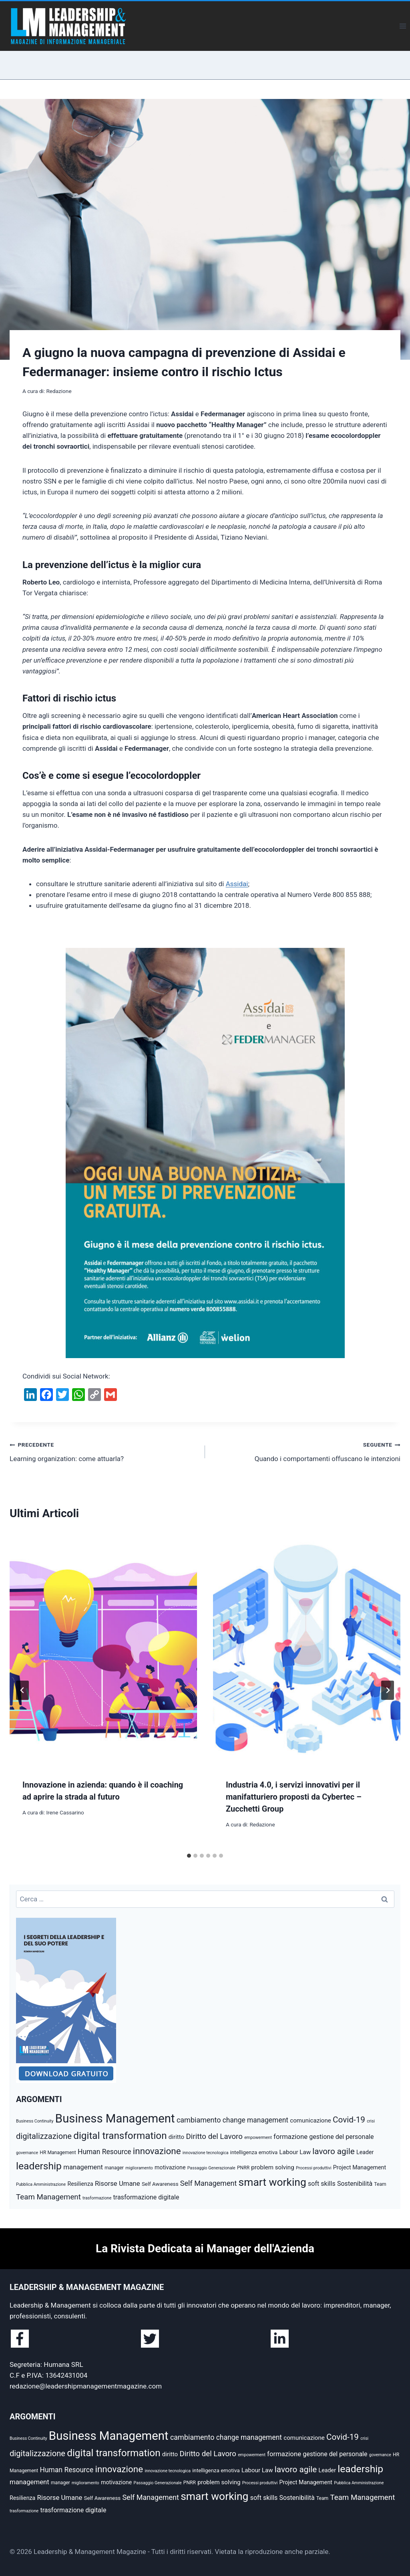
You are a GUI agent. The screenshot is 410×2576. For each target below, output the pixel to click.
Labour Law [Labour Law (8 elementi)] (295, 2152)
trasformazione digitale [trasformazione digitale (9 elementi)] (146, 2197)
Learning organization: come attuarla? (104, 1451)
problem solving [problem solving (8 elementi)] (272, 2167)
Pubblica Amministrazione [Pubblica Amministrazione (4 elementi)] (41, 2184)
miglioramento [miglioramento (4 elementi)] (139, 2168)
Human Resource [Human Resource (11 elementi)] (104, 2152)
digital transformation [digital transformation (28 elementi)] (120, 2135)
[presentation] (103, 1649)
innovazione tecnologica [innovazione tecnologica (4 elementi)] (206, 2152)
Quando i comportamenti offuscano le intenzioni (306, 1451)
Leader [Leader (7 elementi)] (365, 2152)
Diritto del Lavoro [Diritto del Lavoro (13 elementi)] (214, 2136)
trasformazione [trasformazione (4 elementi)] (96, 2198)
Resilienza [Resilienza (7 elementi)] (80, 2184)
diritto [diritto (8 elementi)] (176, 2137)
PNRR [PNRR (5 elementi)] (243, 2168)
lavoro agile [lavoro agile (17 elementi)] (333, 2151)
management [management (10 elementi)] (83, 2167)
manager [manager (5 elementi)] (114, 2168)
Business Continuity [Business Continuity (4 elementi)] (35, 2121)
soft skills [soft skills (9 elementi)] (322, 2183)
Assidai (237, 884)
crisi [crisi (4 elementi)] (371, 2121)
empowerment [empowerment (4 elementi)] (258, 2137)
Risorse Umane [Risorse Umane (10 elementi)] (117, 2183)
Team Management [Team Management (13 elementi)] (48, 2197)
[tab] (189, 1856)
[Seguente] (387, 1690)
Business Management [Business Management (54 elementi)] (115, 2118)
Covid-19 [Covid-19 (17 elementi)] (349, 2119)
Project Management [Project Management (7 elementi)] (359, 2167)
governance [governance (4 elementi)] (27, 2152)
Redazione (58, 391)
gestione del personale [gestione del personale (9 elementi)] (341, 2137)
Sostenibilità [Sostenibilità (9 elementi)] (354, 2183)
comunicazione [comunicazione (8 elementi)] (310, 2120)
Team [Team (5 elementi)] (380, 2184)
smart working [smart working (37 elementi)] (272, 2182)
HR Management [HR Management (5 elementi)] (58, 2152)
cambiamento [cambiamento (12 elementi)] (199, 2120)
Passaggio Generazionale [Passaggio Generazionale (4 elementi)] (211, 2168)
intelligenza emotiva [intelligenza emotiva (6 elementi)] (254, 2152)
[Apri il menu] (402, 26)
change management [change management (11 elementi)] (255, 2120)
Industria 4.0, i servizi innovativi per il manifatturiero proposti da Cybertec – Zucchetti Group (294, 1797)
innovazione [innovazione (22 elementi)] (157, 2151)
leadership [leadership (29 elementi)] (39, 2166)
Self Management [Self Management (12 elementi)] (208, 2183)
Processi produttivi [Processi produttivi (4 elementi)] (314, 2168)
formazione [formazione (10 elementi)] (290, 2137)
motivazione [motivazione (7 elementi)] (170, 2167)
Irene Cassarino (65, 1812)
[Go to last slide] (22, 1690)
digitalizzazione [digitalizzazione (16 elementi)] (44, 2136)
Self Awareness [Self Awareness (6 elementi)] (160, 2184)
